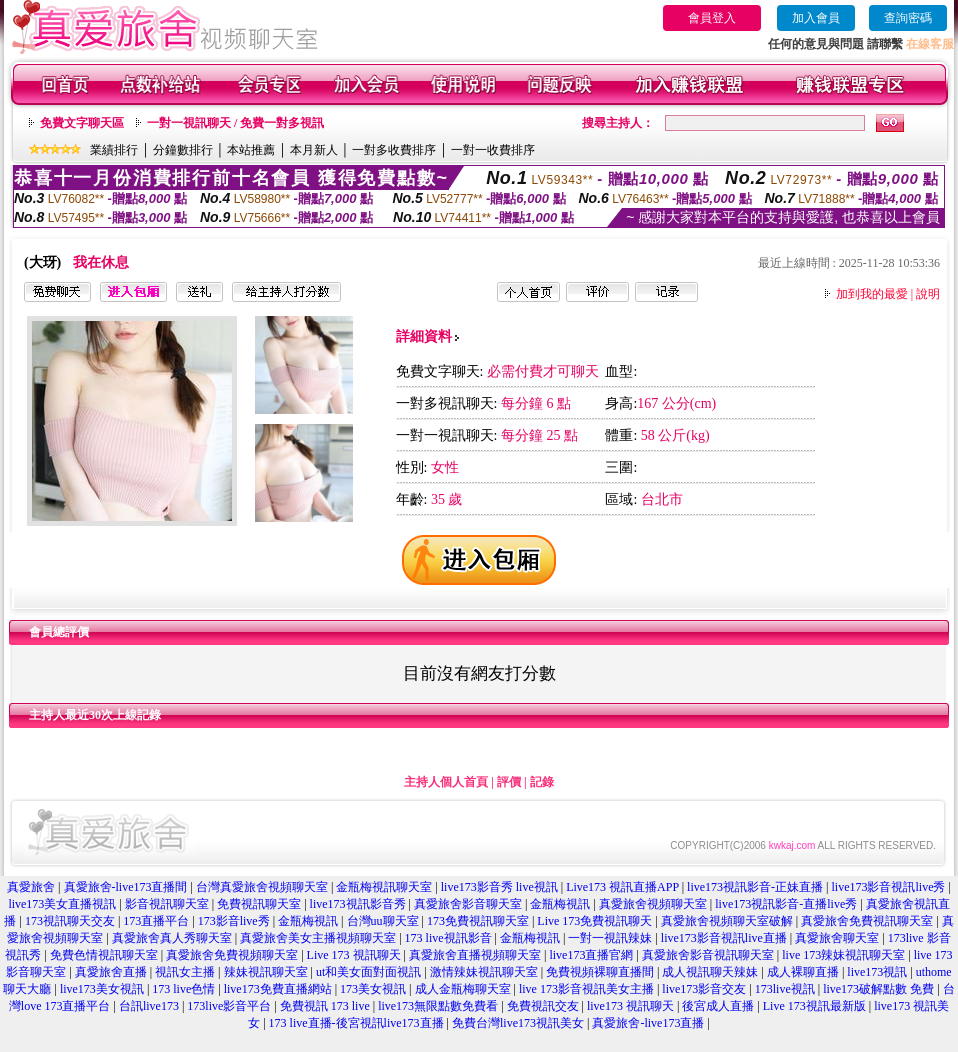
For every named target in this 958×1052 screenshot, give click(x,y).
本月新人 (314, 150)
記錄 (542, 782)
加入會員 (816, 18)
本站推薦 (251, 150)
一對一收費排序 (493, 150)
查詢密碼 (908, 18)
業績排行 (114, 150)
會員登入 (712, 18)
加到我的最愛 (872, 294)
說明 (928, 294)
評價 (509, 782)
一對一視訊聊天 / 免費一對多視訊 (235, 123)
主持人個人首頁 (446, 782)
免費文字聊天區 (82, 123)
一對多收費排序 (394, 150)
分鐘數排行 (183, 150)
